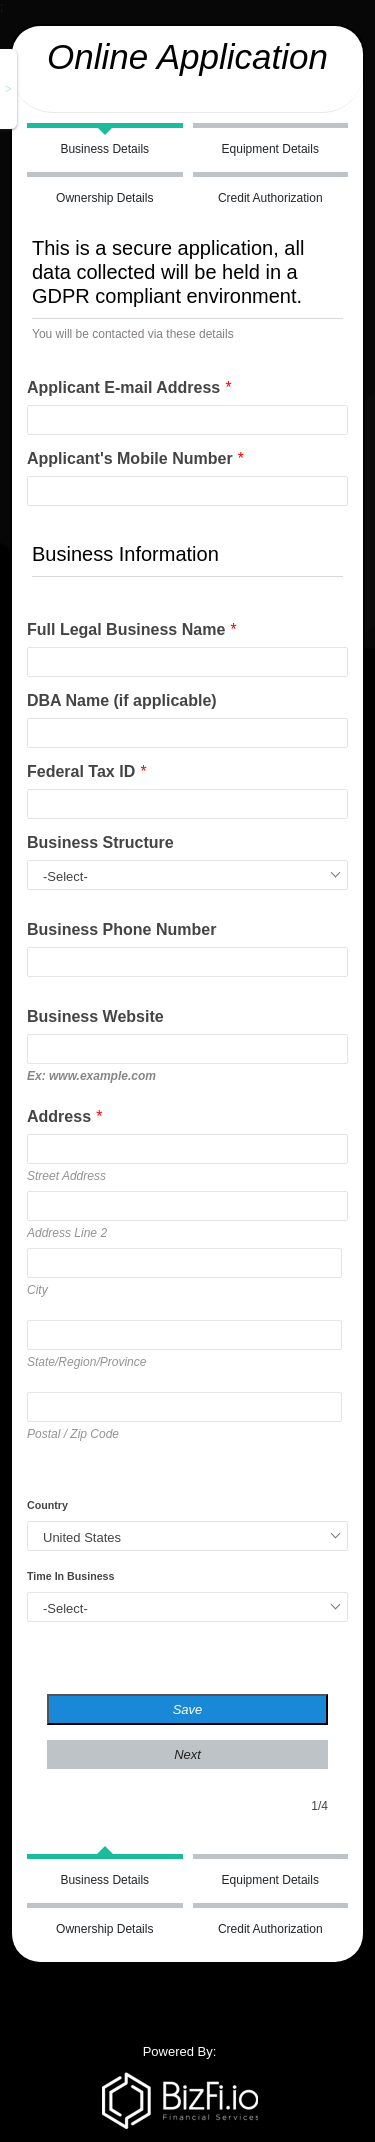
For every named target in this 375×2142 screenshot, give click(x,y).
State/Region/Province (86, 1362)
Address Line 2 (67, 1233)
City (37, 1290)
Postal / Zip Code (73, 1434)
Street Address (66, 1176)
